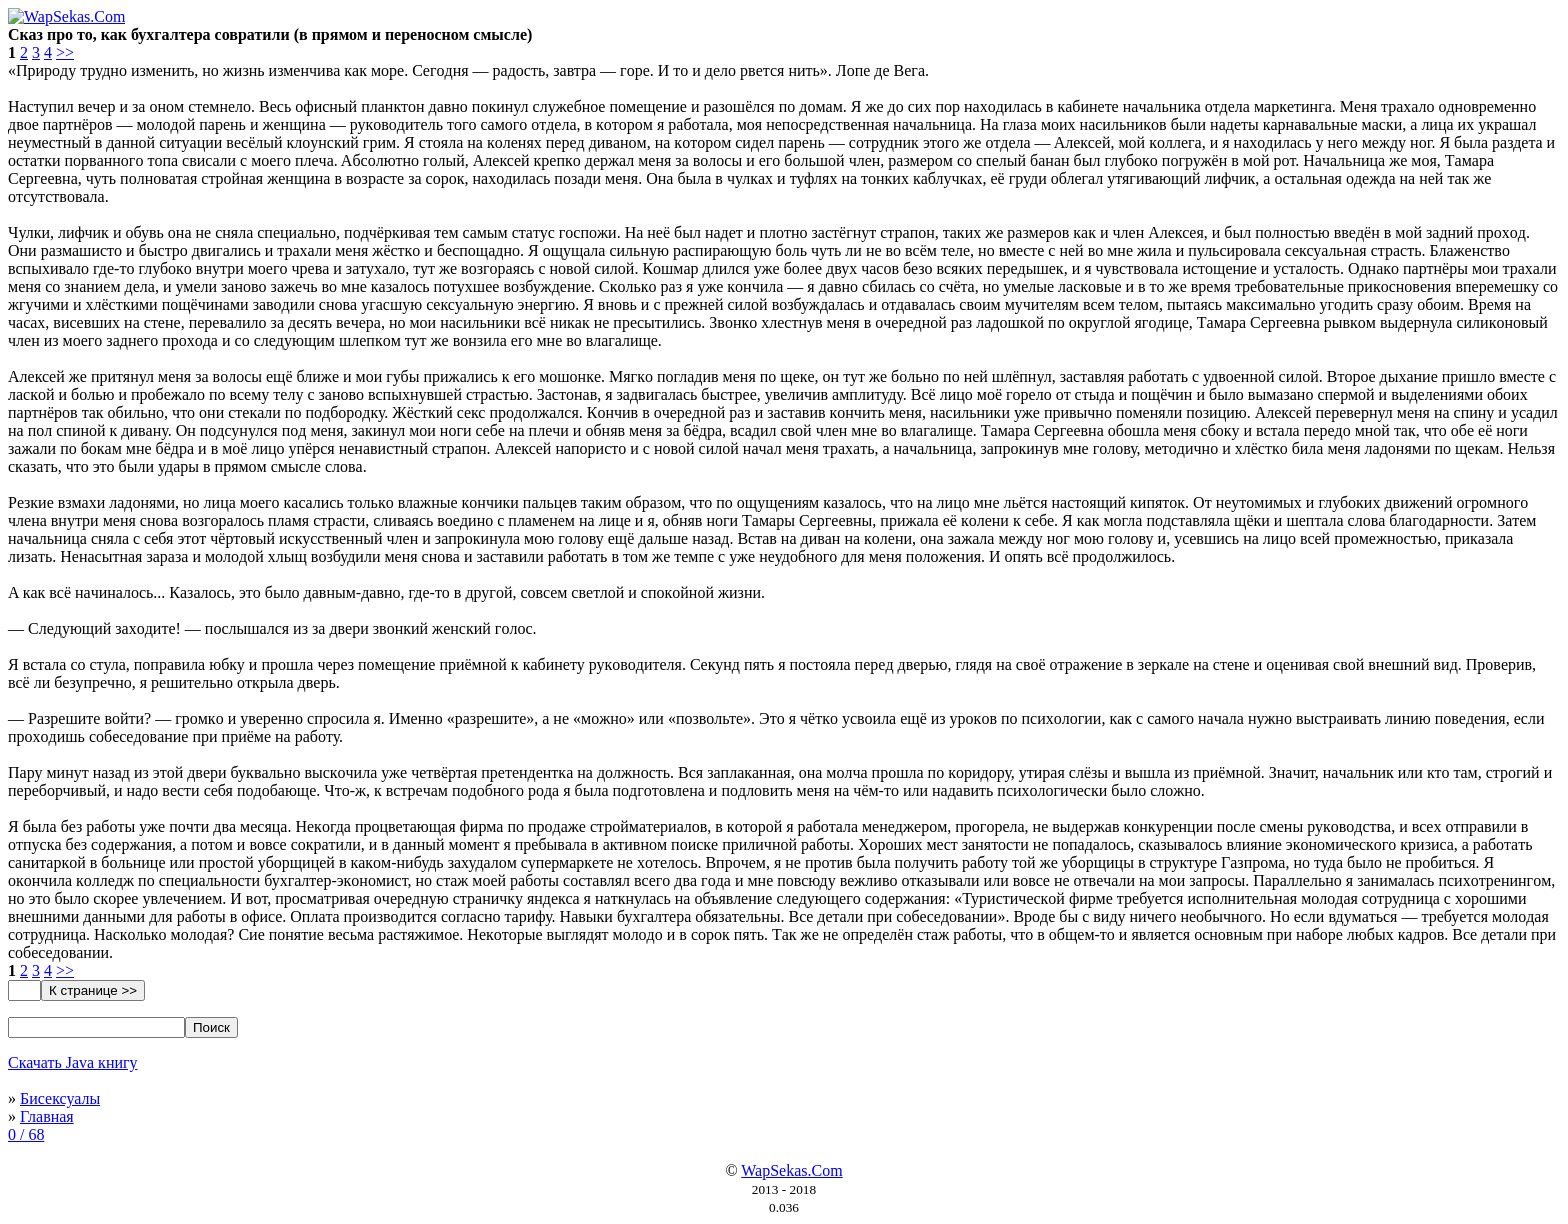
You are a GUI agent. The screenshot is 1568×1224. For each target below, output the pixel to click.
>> (65, 52)
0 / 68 (26, 1134)
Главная (47, 1116)
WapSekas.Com (791, 1170)
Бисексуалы (60, 1098)
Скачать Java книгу (73, 1062)
